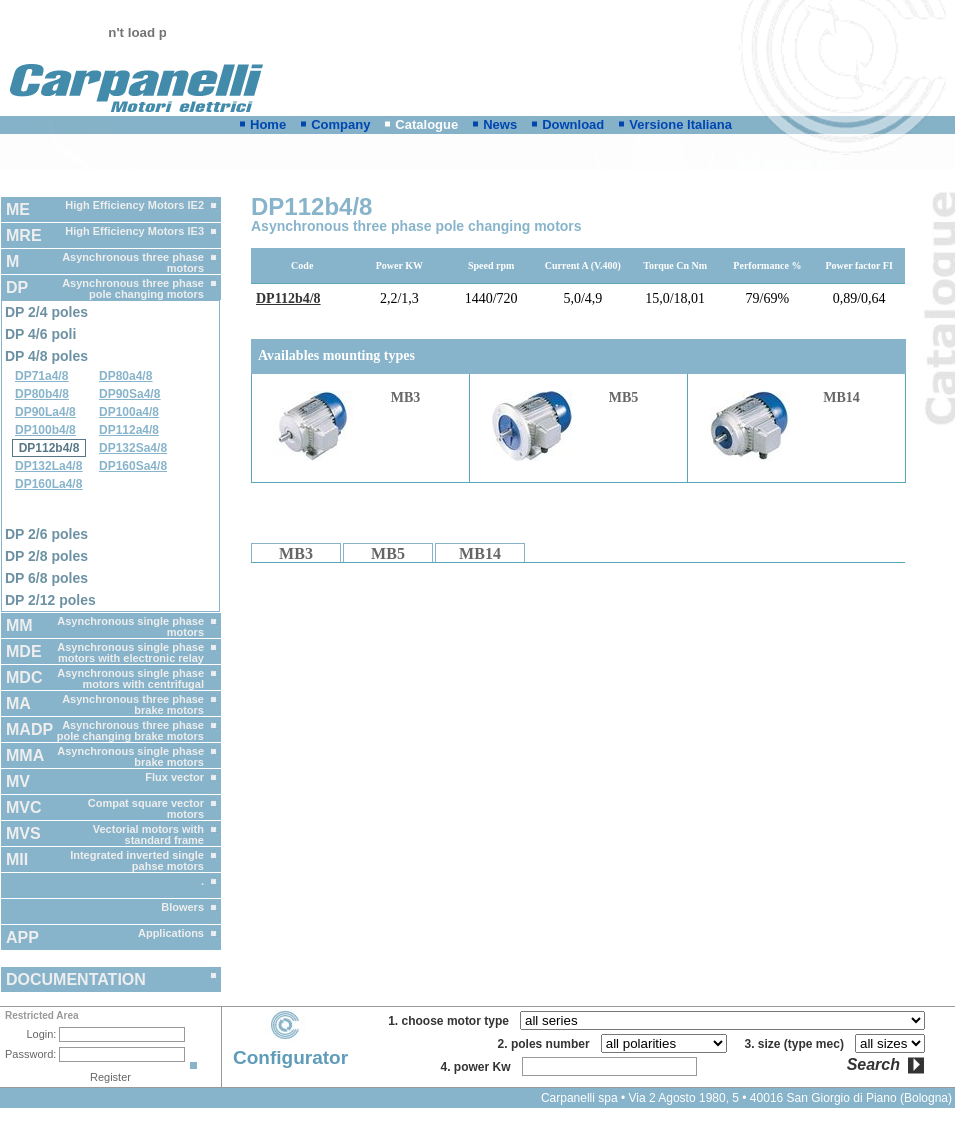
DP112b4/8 (49, 448)
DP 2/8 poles (46, 556)
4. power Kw (478, 1067)
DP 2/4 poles (46, 312)
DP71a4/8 (41, 376)
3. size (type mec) (798, 1044)
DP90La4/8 (45, 412)
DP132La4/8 (48, 466)
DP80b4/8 (42, 394)
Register (110, 1077)
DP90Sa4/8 (129, 394)
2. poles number (547, 1044)
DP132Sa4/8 (133, 448)
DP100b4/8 (45, 430)
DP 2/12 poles (50, 600)
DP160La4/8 (48, 484)
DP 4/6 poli (40, 334)
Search (873, 1065)
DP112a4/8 (129, 430)
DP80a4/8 (125, 376)
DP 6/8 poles (46, 578)
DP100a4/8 (129, 412)
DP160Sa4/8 (133, 466)
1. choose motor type (451, 1021)
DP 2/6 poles (46, 534)
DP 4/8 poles (46, 356)
